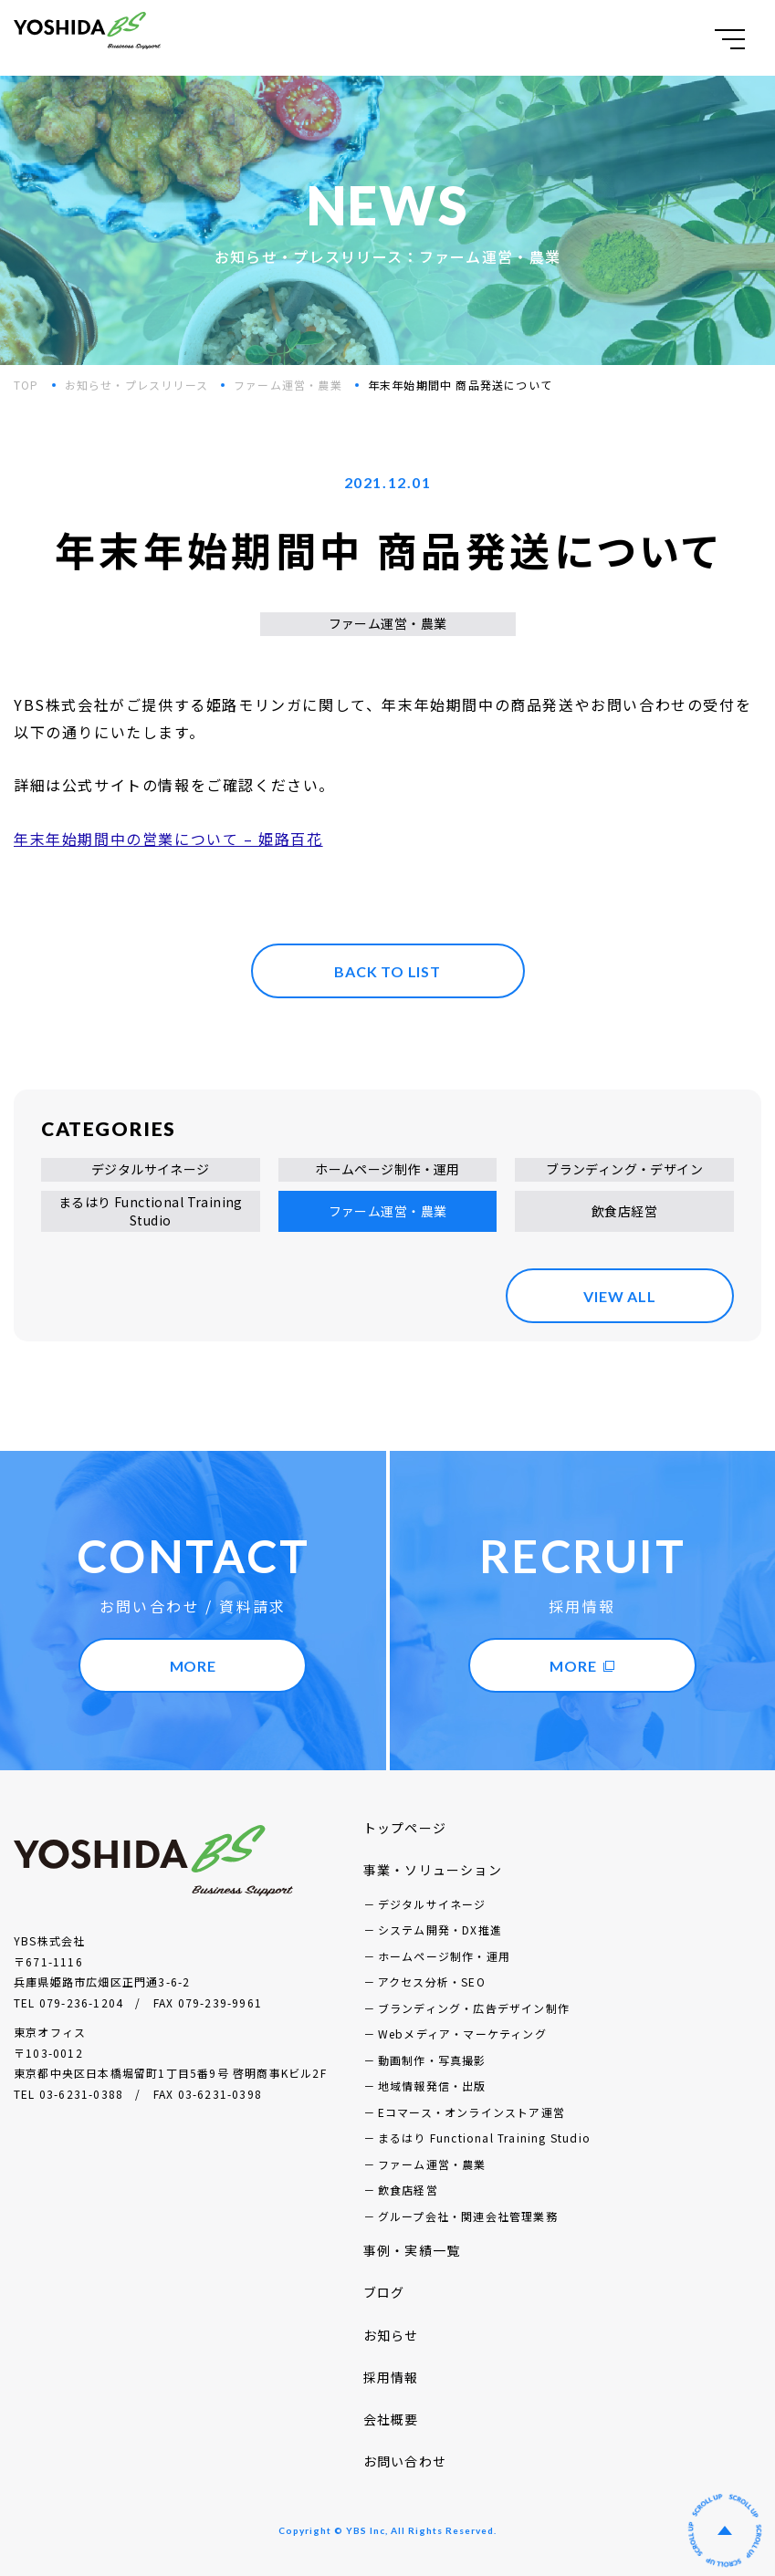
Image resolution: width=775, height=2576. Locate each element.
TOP (26, 384)
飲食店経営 (624, 1211)
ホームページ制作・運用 (387, 1169)
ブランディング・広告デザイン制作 (474, 2008)
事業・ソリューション (432, 1870)
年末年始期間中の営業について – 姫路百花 (168, 839)
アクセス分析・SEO (432, 1981)
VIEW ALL (619, 1296)
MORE (193, 1665)
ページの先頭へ (724, 2530)
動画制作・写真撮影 (432, 2060)
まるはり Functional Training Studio (150, 1211)
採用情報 (391, 2377)
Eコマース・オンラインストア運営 (471, 2112)
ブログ (384, 2292)
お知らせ (391, 2335)
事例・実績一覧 (411, 2250)
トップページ (404, 1828)
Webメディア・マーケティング (462, 2033)
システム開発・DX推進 (440, 1929)
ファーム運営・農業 (288, 384)
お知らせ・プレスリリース (136, 384)
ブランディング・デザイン (624, 1169)
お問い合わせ (404, 2461)
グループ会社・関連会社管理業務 (468, 2216)
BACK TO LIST (387, 971)
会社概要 (391, 2419)
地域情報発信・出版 (432, 2085)
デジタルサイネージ (150, 1169)
